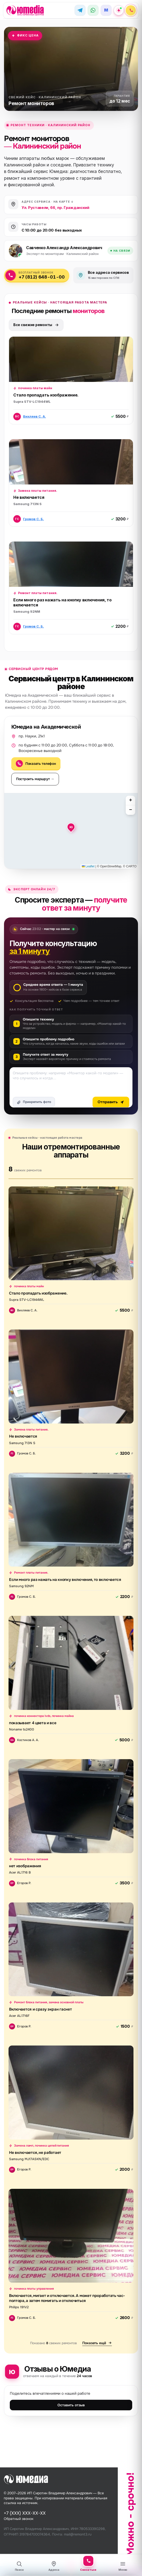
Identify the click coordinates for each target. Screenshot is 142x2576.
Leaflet (88, 866)
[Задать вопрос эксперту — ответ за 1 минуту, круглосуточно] (119, 10)
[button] (71, 827)
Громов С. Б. (33, 519)
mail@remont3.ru (78, 2534)
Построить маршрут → (35, 779)
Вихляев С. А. (34, 416)
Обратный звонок (18, 2518)
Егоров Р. (24, 1883)
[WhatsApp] (93, 10)
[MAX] (106, 10)
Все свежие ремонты (36, 325)
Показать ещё (97, 2343)
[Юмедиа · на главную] (25, 10)
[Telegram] (80, 10)
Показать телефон (36, 763)
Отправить (111, 1101)
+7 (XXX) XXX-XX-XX (25, 2513)
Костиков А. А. (28, 1740)
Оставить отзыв (71, 2405)
